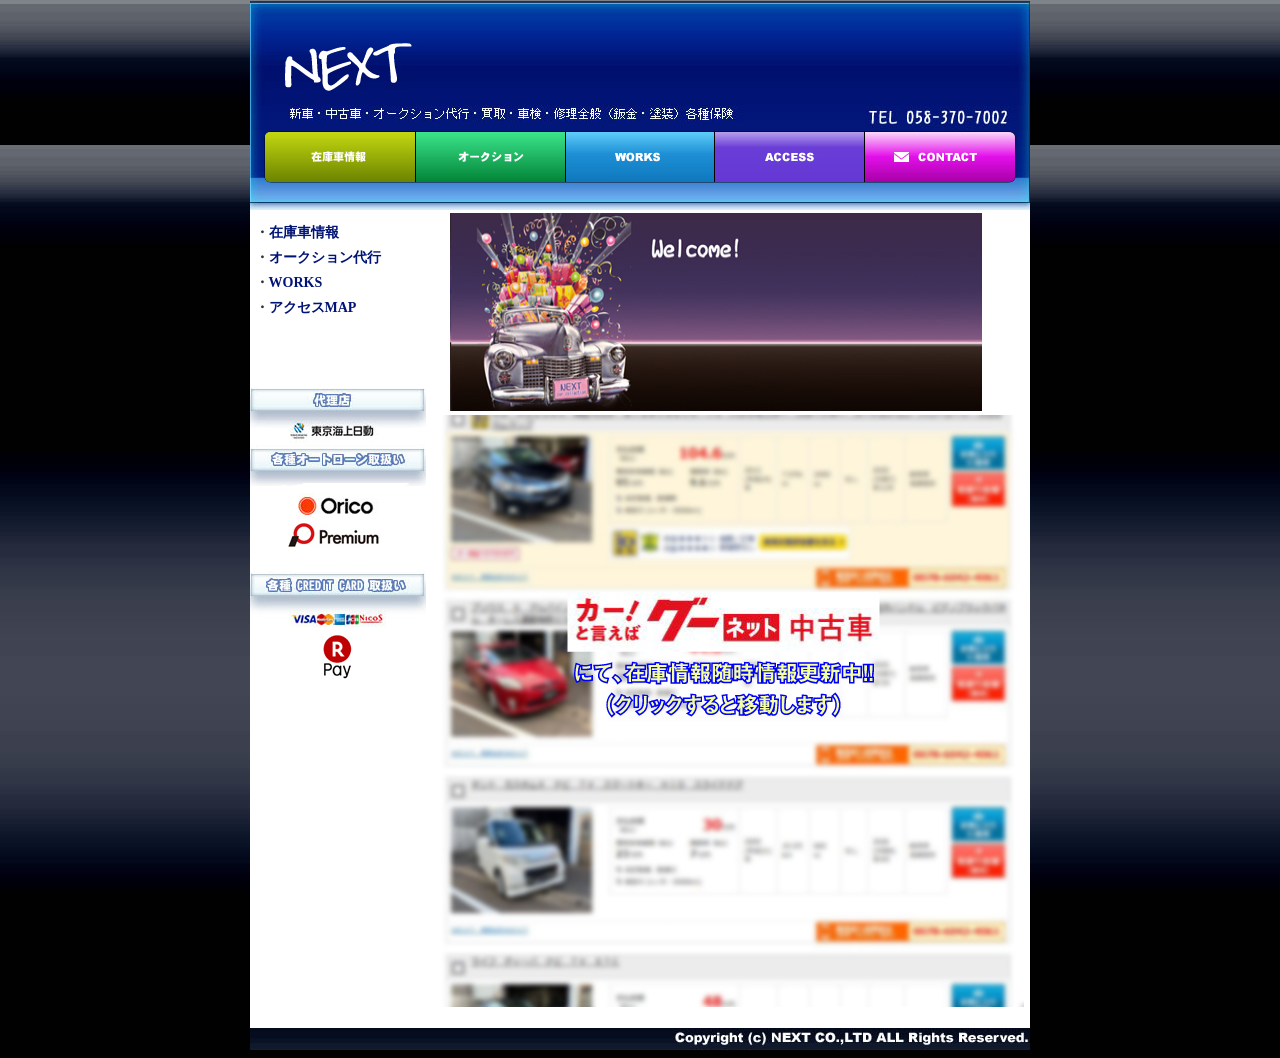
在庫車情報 (304, 232)
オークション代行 (325, 257)
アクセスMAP (313, 307)
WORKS (296, 282)
